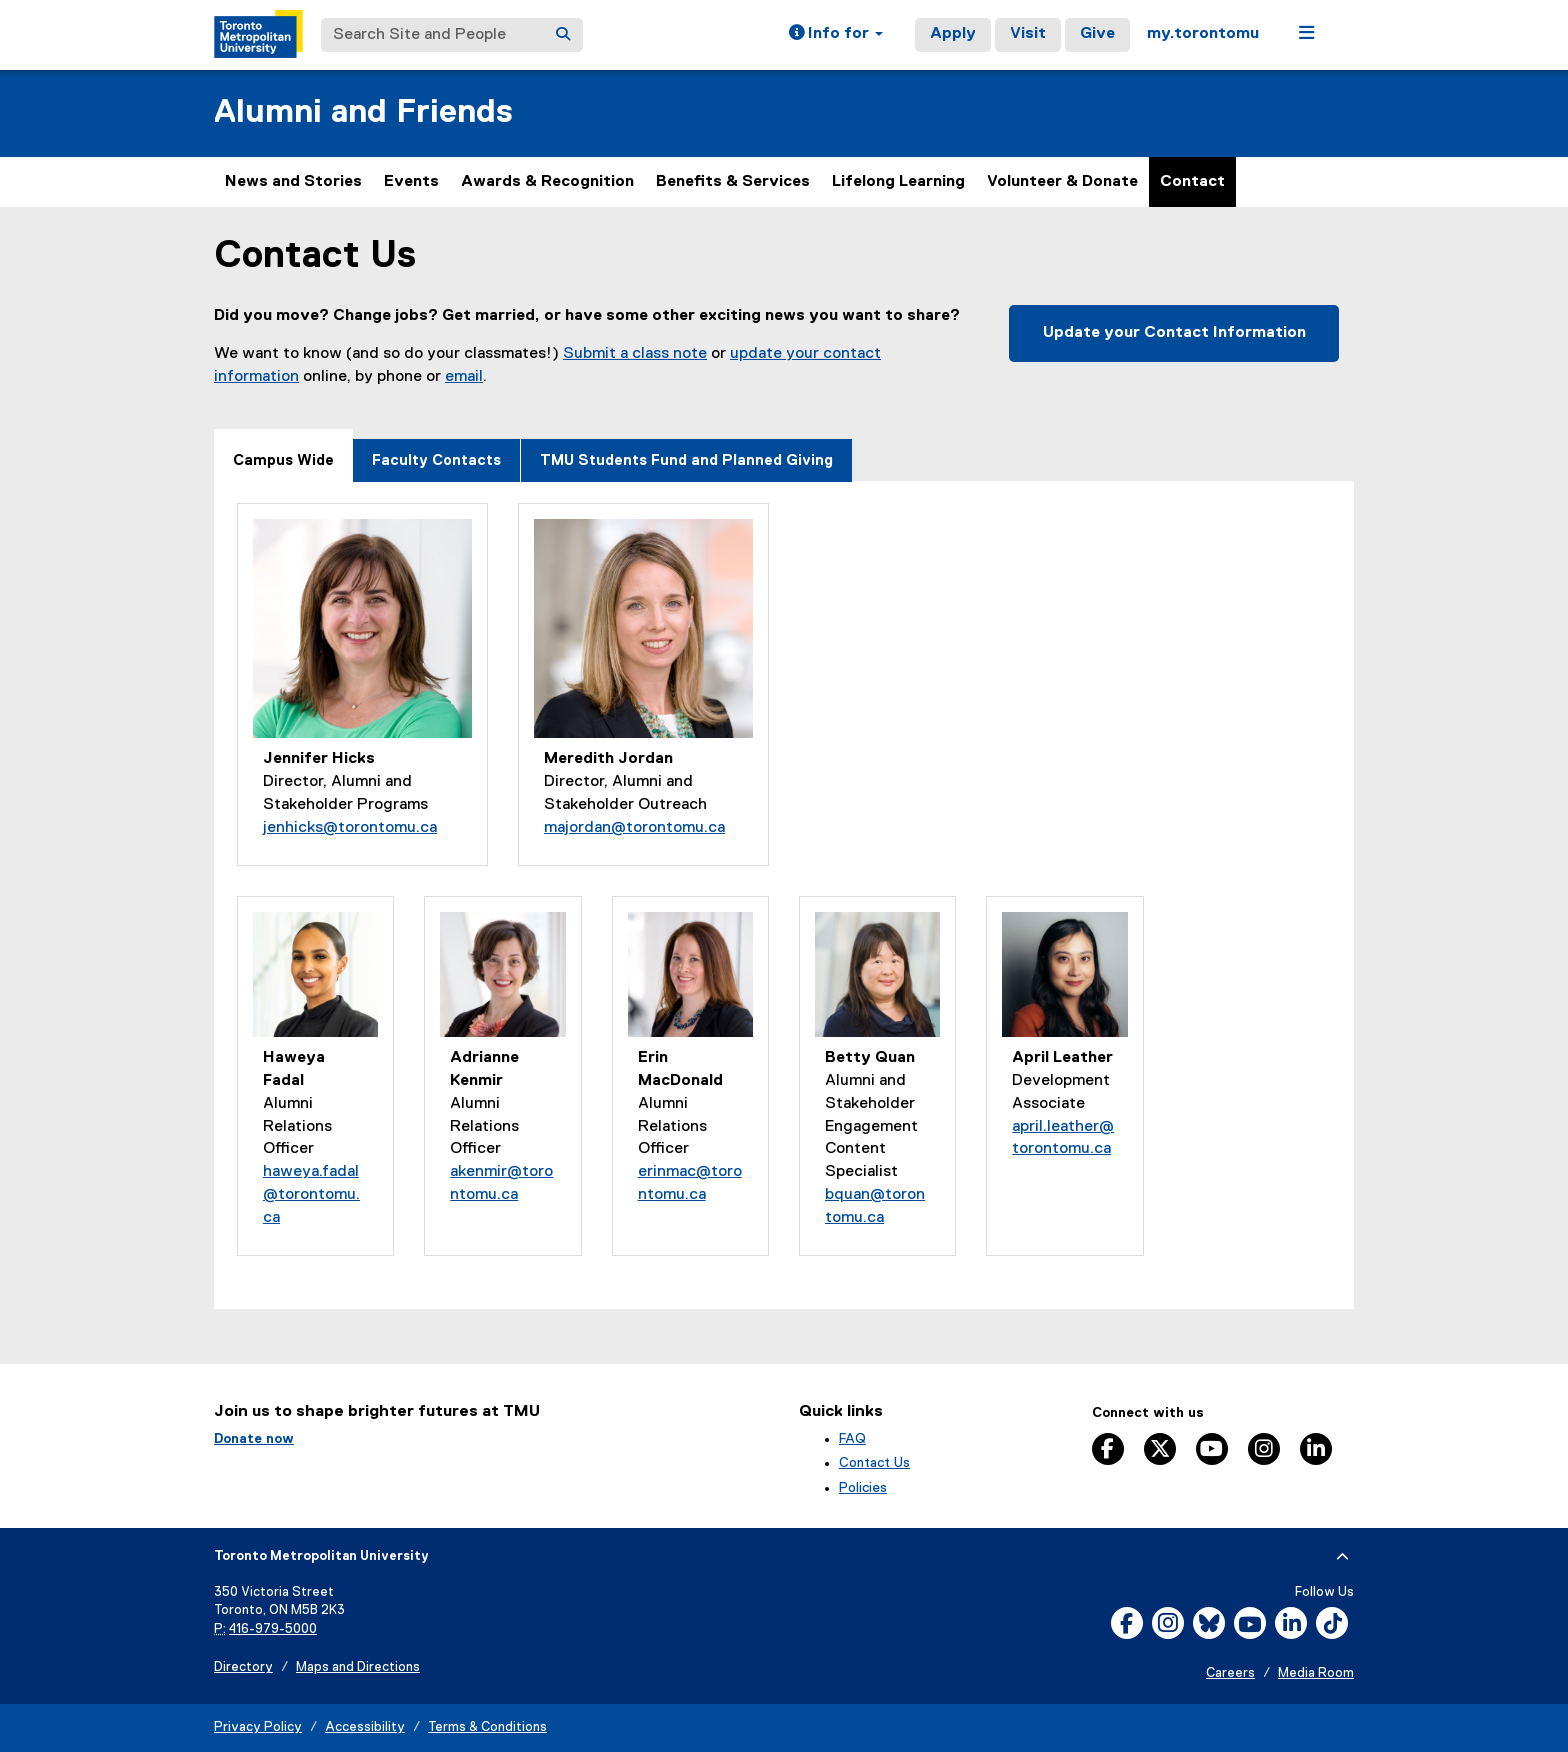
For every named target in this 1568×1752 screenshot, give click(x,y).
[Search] (563, 35)
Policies (863, 1488)
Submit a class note (635, 354)
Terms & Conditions (487, 1727)
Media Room (1316, 1673)
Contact (1192, 182)
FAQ (852, 1439)
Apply (953, 34)
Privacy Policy (258, 1727)
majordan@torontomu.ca (634, 828)
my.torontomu (1203, 34)
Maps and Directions (358, 1667)
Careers (1230, 1673)
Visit (1028, 34)
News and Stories (293, 182)
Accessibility (365, 1727)
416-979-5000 (273, 1629)
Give (1097, 34)
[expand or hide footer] (1342, 1557)
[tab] (283, 455)
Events (411, 182)
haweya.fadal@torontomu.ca (311, 1195)
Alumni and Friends (363, 112)
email (464, 377)
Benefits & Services (733, 182)
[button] (836, 35)
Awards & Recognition (547, 182)
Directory (243, 1667)
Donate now (254, 1439)
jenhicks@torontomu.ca (350, 828)
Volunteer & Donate (1062, 182)
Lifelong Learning (898, 182)
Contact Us (874, 1463)
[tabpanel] (784, 894)
